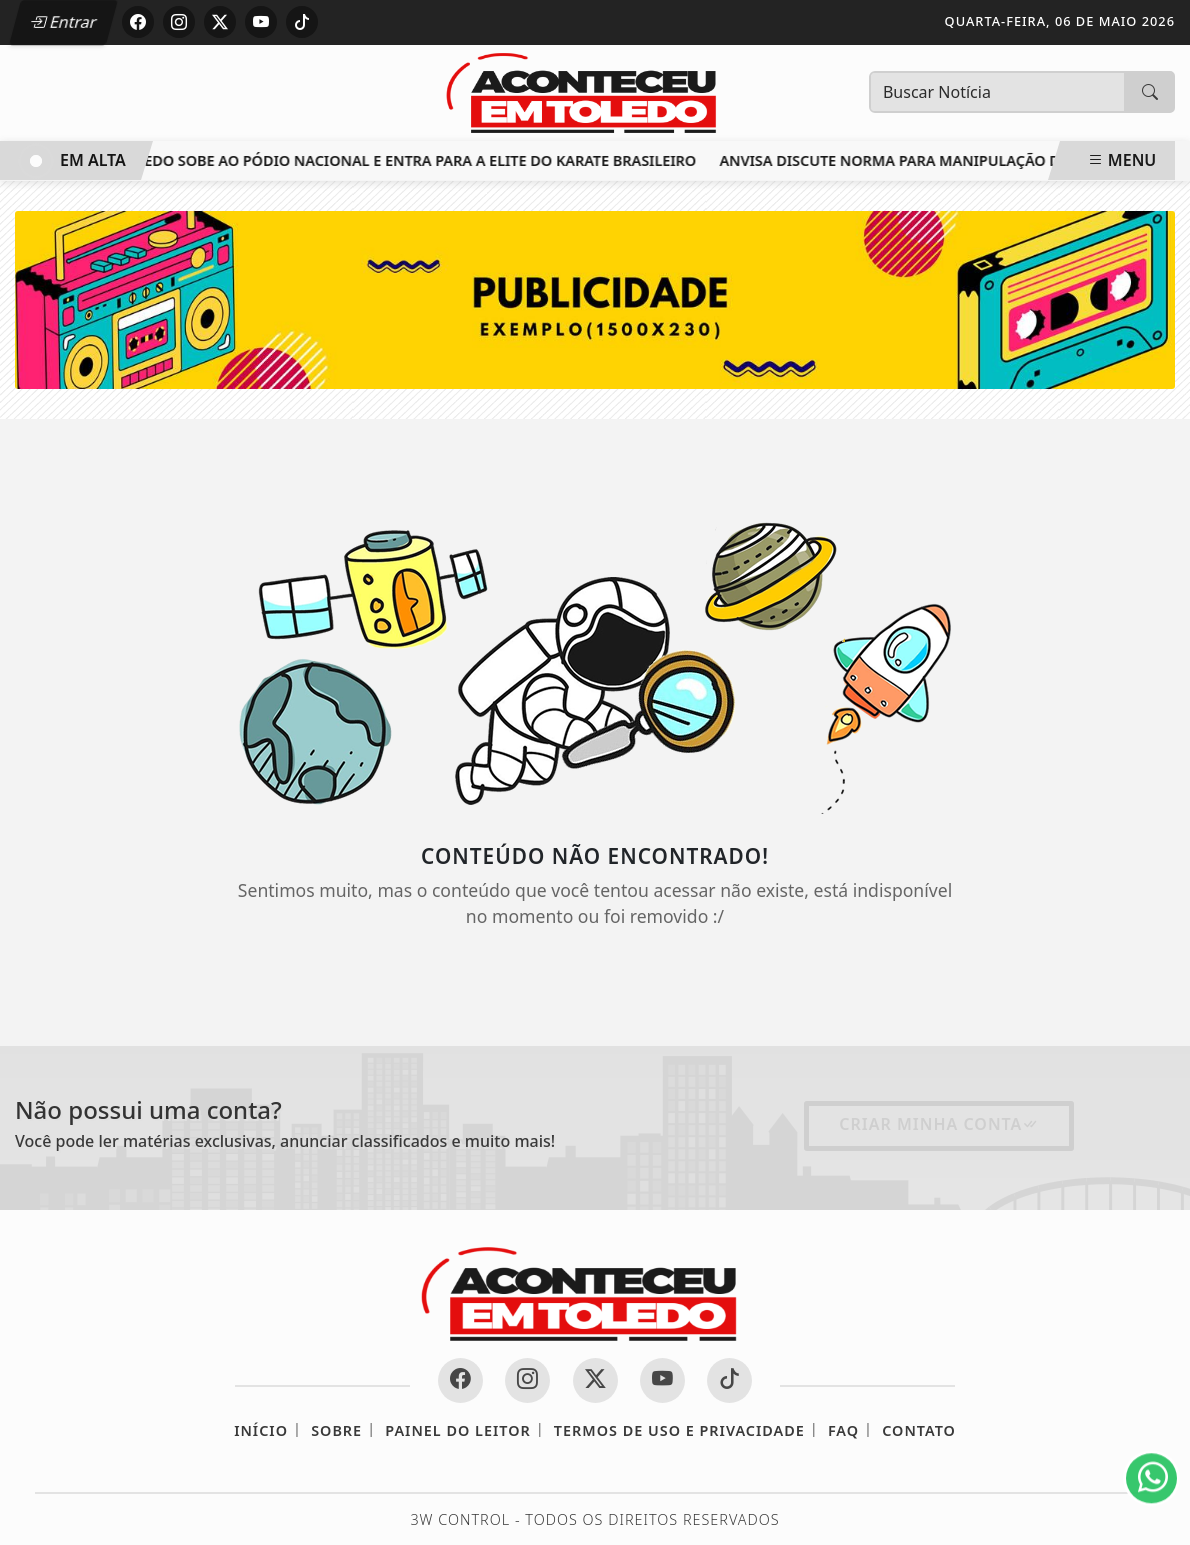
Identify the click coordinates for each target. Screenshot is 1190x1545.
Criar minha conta (939, 1124)
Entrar (63, 22)
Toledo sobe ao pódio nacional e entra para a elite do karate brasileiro (413, 160)
